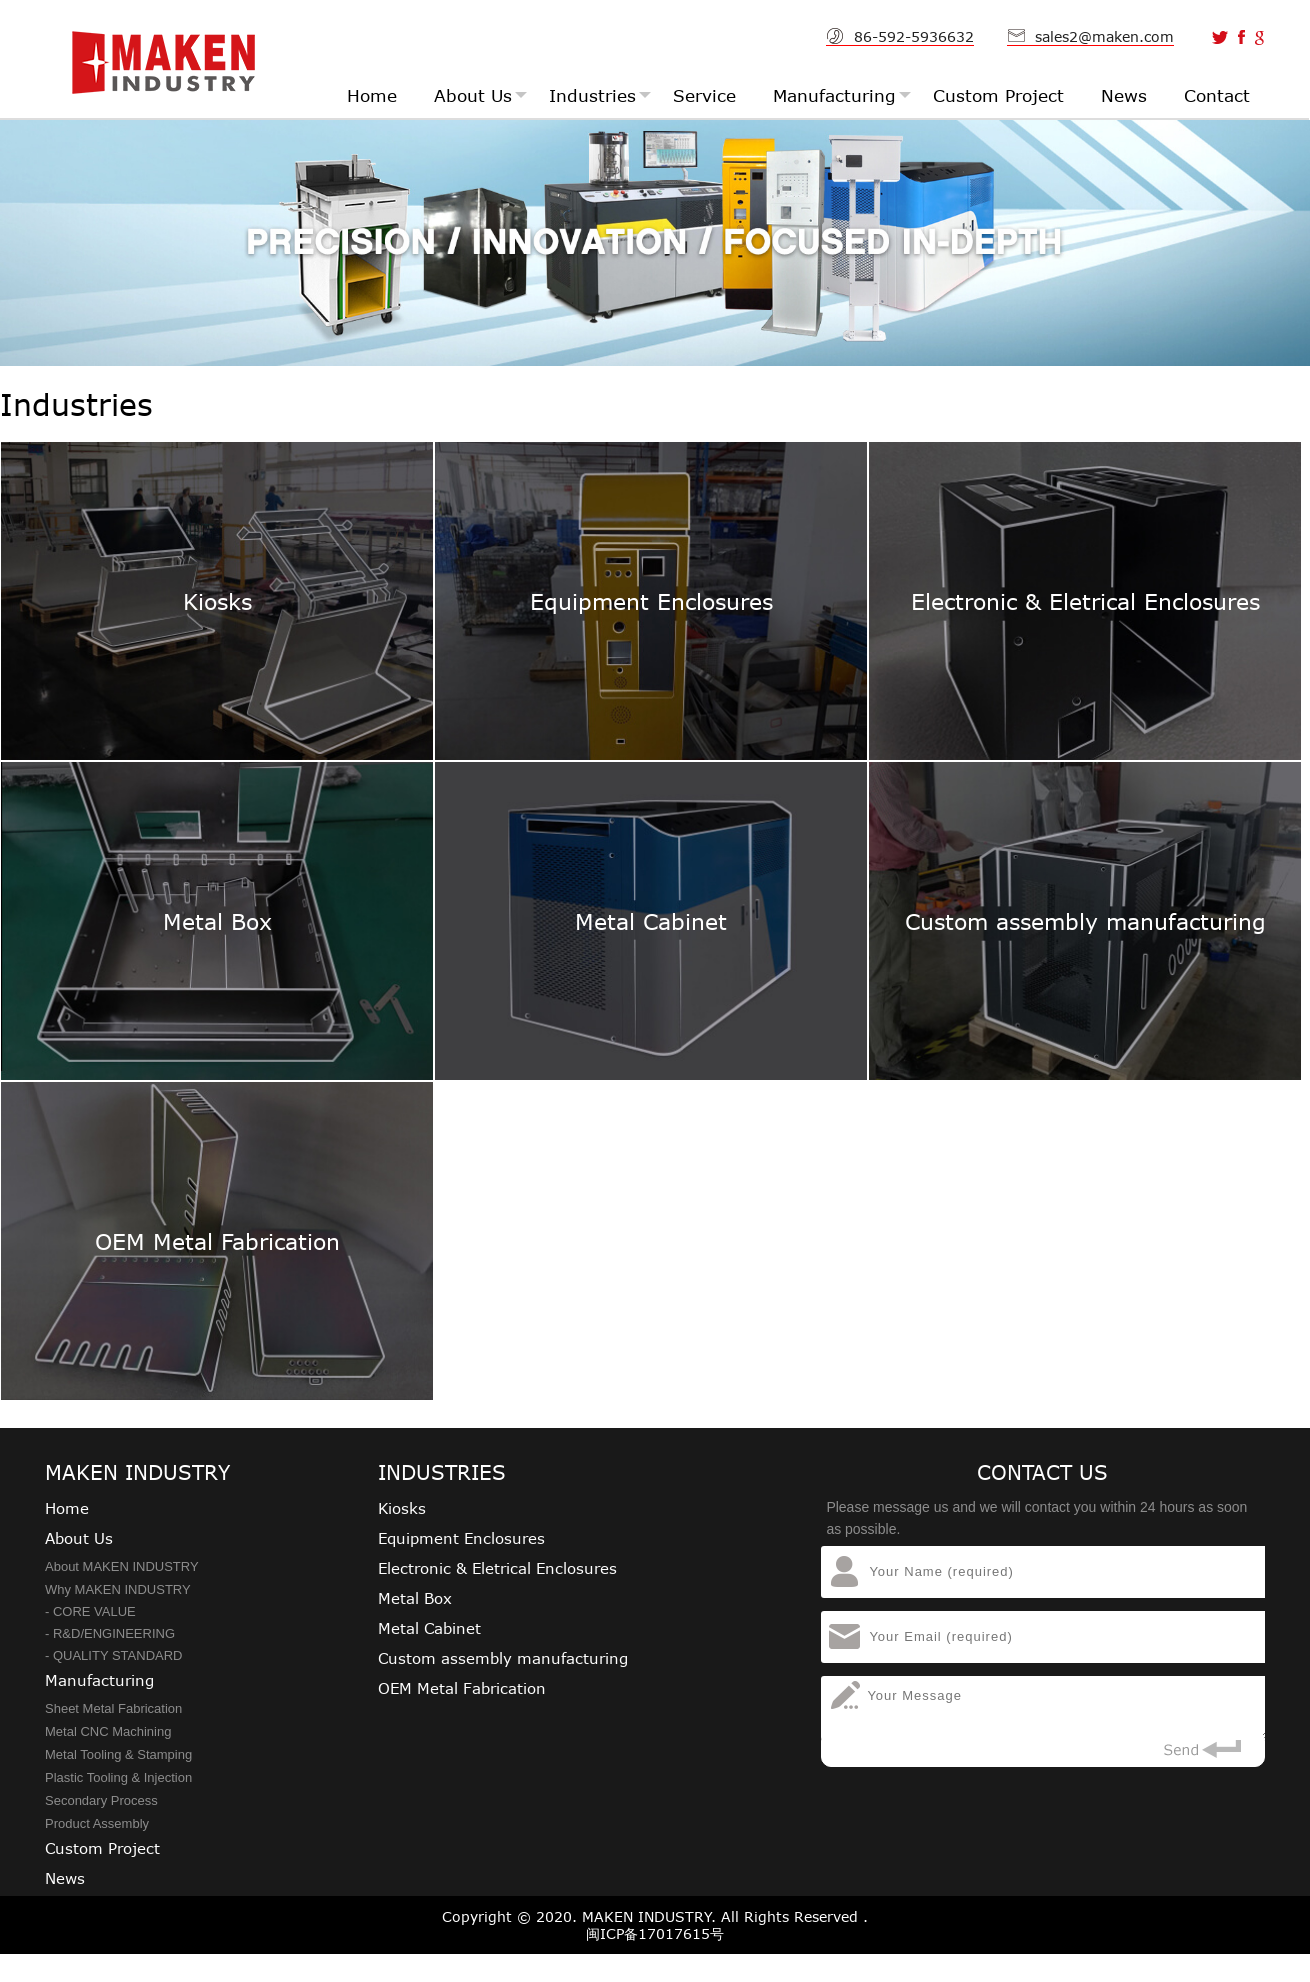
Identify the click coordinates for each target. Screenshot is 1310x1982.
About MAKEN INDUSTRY (122, 1566)
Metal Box (415, 1598)
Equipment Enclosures (461, 1538)
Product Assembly (97, 1823)
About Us (79, 1538)
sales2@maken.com (1104, 36)
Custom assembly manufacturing (503, 1658)
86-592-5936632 (914, 36)
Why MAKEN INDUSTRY (118, 1589)
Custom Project (102, 1848)
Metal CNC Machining (108, 1731)
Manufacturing (99, 1680)
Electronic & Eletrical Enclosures (497, 1568)
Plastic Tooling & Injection (118, 1777)
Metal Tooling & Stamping (118, 1754)
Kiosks (402, 1508)
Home (67, 1508)
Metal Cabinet (429, 1628)
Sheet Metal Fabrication (113, 1708)
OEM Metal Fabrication (462, 1688)
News (65, 1878)
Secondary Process (101, 1800)
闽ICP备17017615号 (655, 1933)
